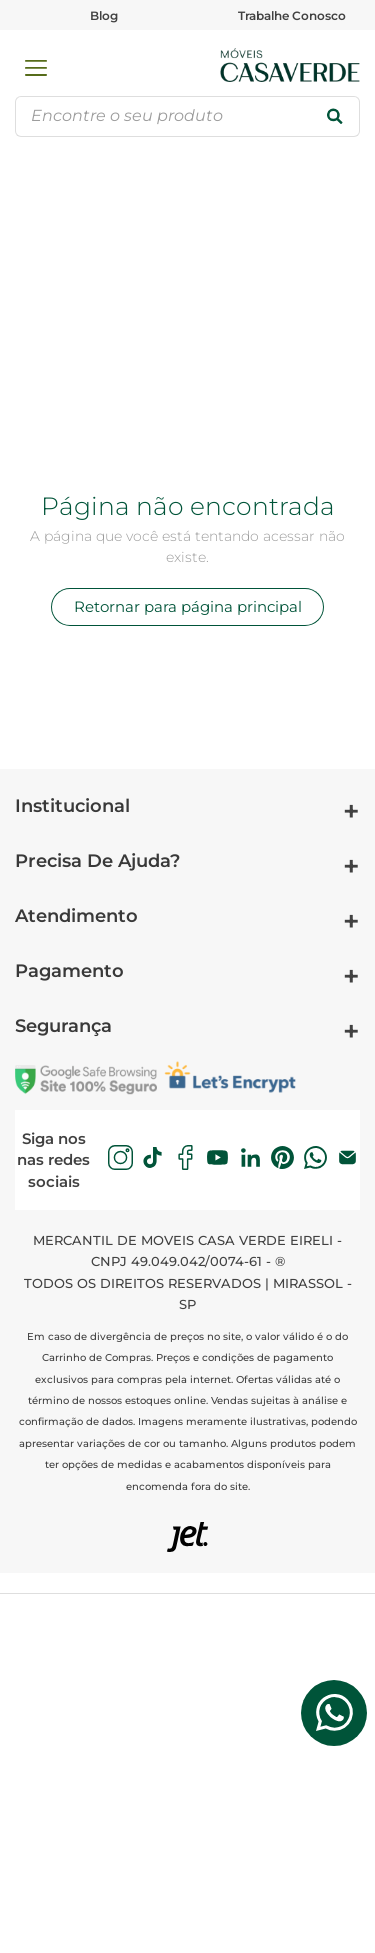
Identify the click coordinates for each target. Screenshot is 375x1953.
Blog (104, 15)
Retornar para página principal (188, 606)
